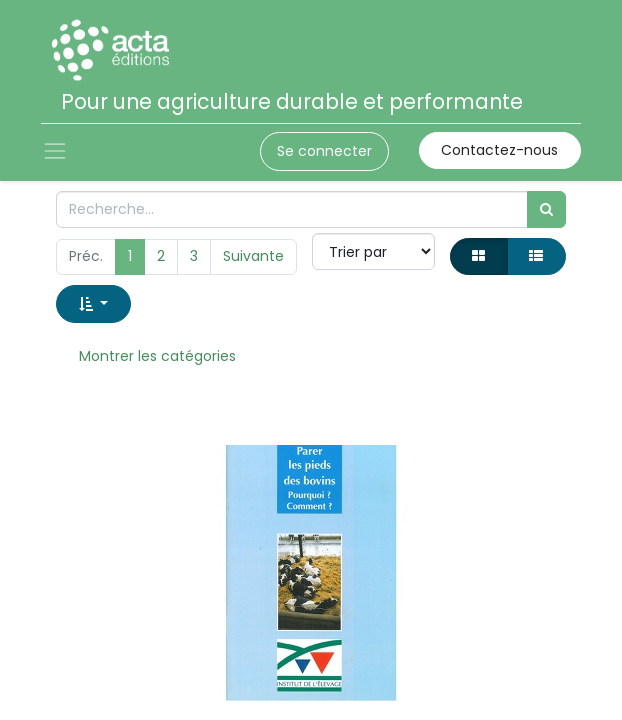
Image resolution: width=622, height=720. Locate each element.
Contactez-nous (499, 150)
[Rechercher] (546, 209)
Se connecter (324, 151)
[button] (93, 303)
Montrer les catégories (157, 356)
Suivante (253, 256)
